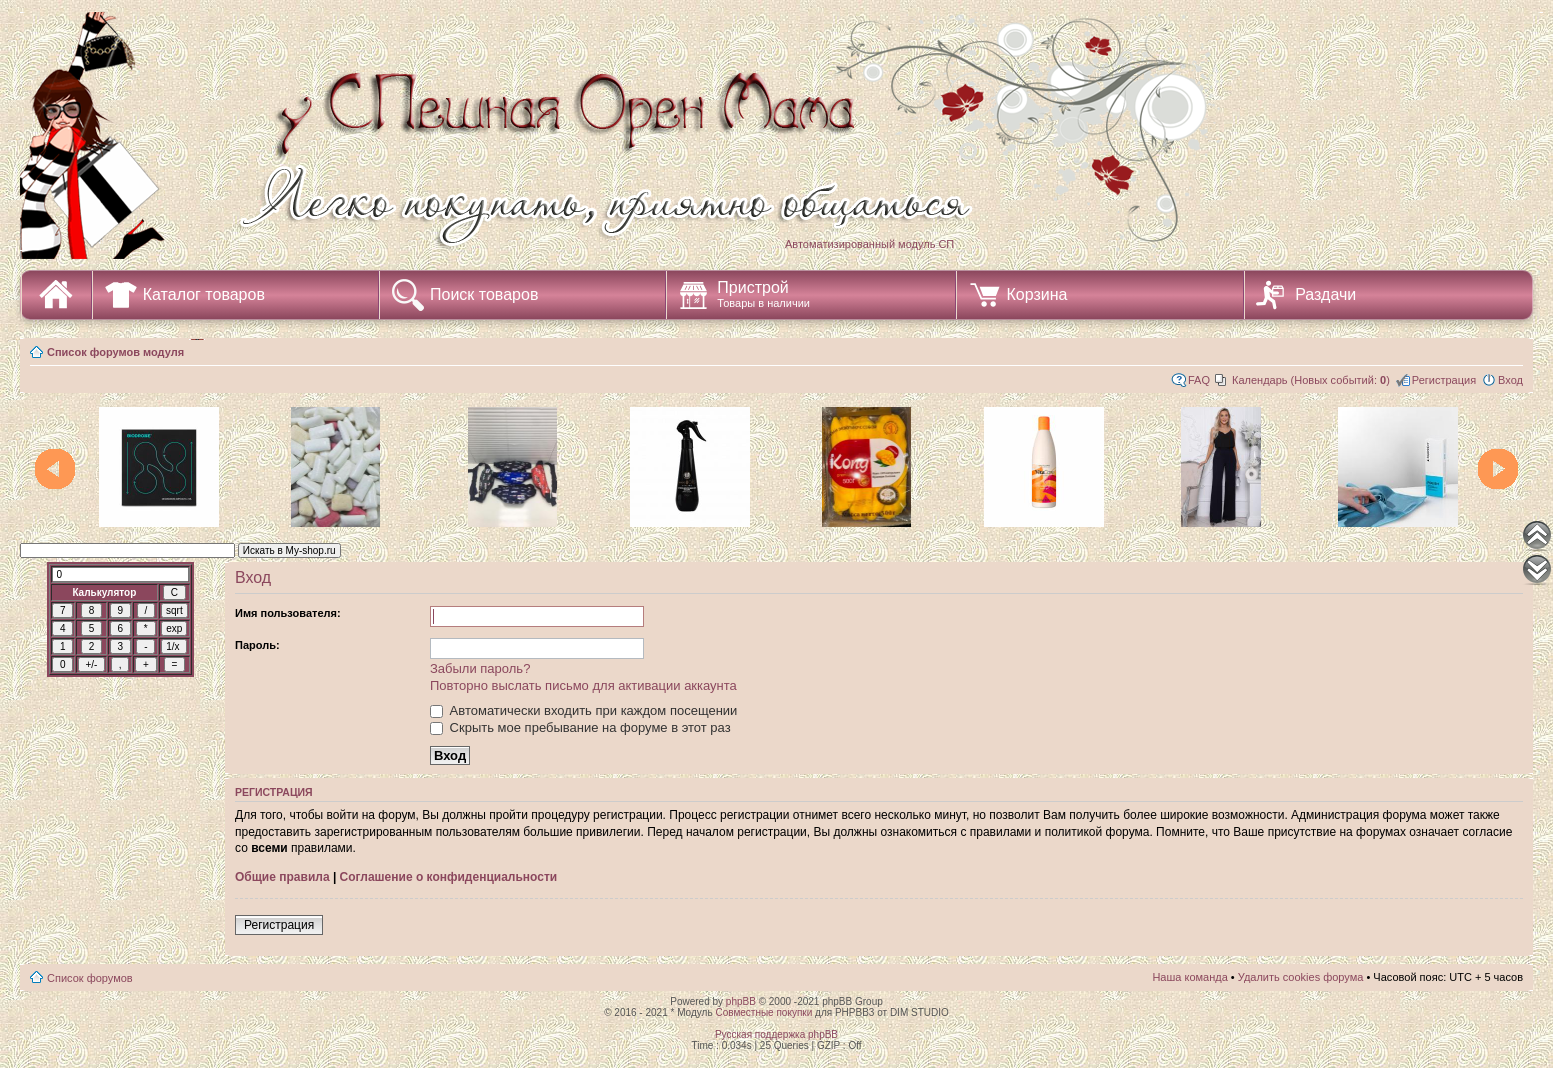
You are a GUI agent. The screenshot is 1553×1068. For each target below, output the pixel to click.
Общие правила (282, 877)
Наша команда (1189, 977)
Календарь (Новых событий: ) (1311, 380)
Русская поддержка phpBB (776, 1034)
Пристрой (763, 294)
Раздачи (1325, 294)
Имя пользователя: (288, 613)
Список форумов (90, 978)
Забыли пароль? (480, 668)
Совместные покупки (763, 1012)
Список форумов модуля (115, 352)
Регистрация (1444, 380)
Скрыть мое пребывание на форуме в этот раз (580, 727)
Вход (1510, 380)
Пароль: (257, 645)
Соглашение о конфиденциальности (449, 877)
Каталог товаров (204, 294)
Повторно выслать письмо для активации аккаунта (583, 685)
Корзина (1037, 294)
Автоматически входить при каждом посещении (583, 710)
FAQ (1199, 380)
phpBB (741, 1001)
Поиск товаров (484, 294)
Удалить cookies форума (1301, 977)
